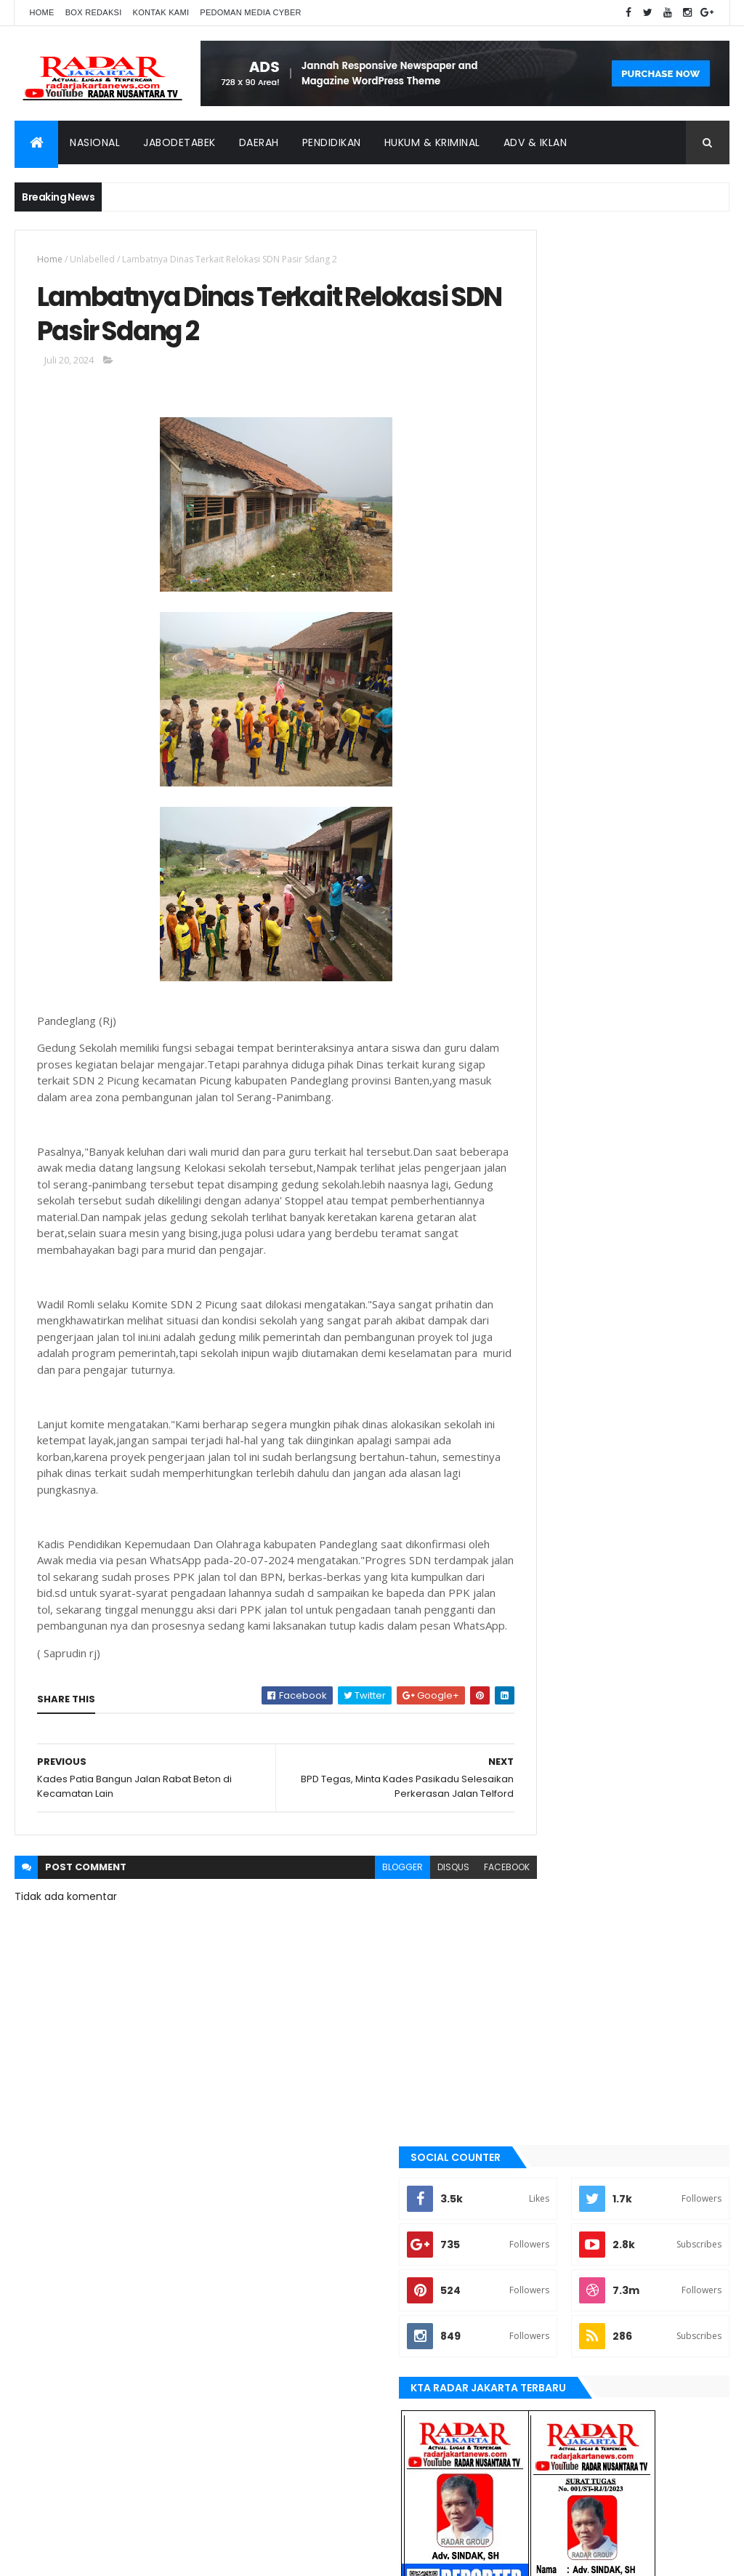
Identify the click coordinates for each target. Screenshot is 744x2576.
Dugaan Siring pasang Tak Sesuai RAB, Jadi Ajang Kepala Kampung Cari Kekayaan (647, 1046)
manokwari (544, 1829)
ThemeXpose (96, 2556)
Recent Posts (563, 1257)
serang (535, 1927)
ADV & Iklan (535, 142)
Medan (532, 1854)
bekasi (532, 1608)
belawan (537, 1633)
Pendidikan (331, 142)
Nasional (95, 142)
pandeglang (545, 1903)
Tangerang (543, 1977)
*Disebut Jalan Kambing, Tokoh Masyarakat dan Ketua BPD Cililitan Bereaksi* (647, 1206)
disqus (400, 1941)
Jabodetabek (179, 142)
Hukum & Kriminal (432, 142)
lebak (530, 1805)
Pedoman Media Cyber (251, 12)
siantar (535, 1952)
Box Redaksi (93, 12)
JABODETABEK (545, 1682)
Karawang (542, 1780)
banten (534, 1559)
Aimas (531, 1534)
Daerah (259, 142)
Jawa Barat (543, 1731)
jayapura (539, 1756)
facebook (454, 1941)
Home (41, 12)
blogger (349, 1941)
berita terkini (547, 1657)
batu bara (539, 1584)
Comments (673, 1257)
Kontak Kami (161, 12)
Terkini (533, 2026)
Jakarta (536, 1706)
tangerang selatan (561, 2001)
